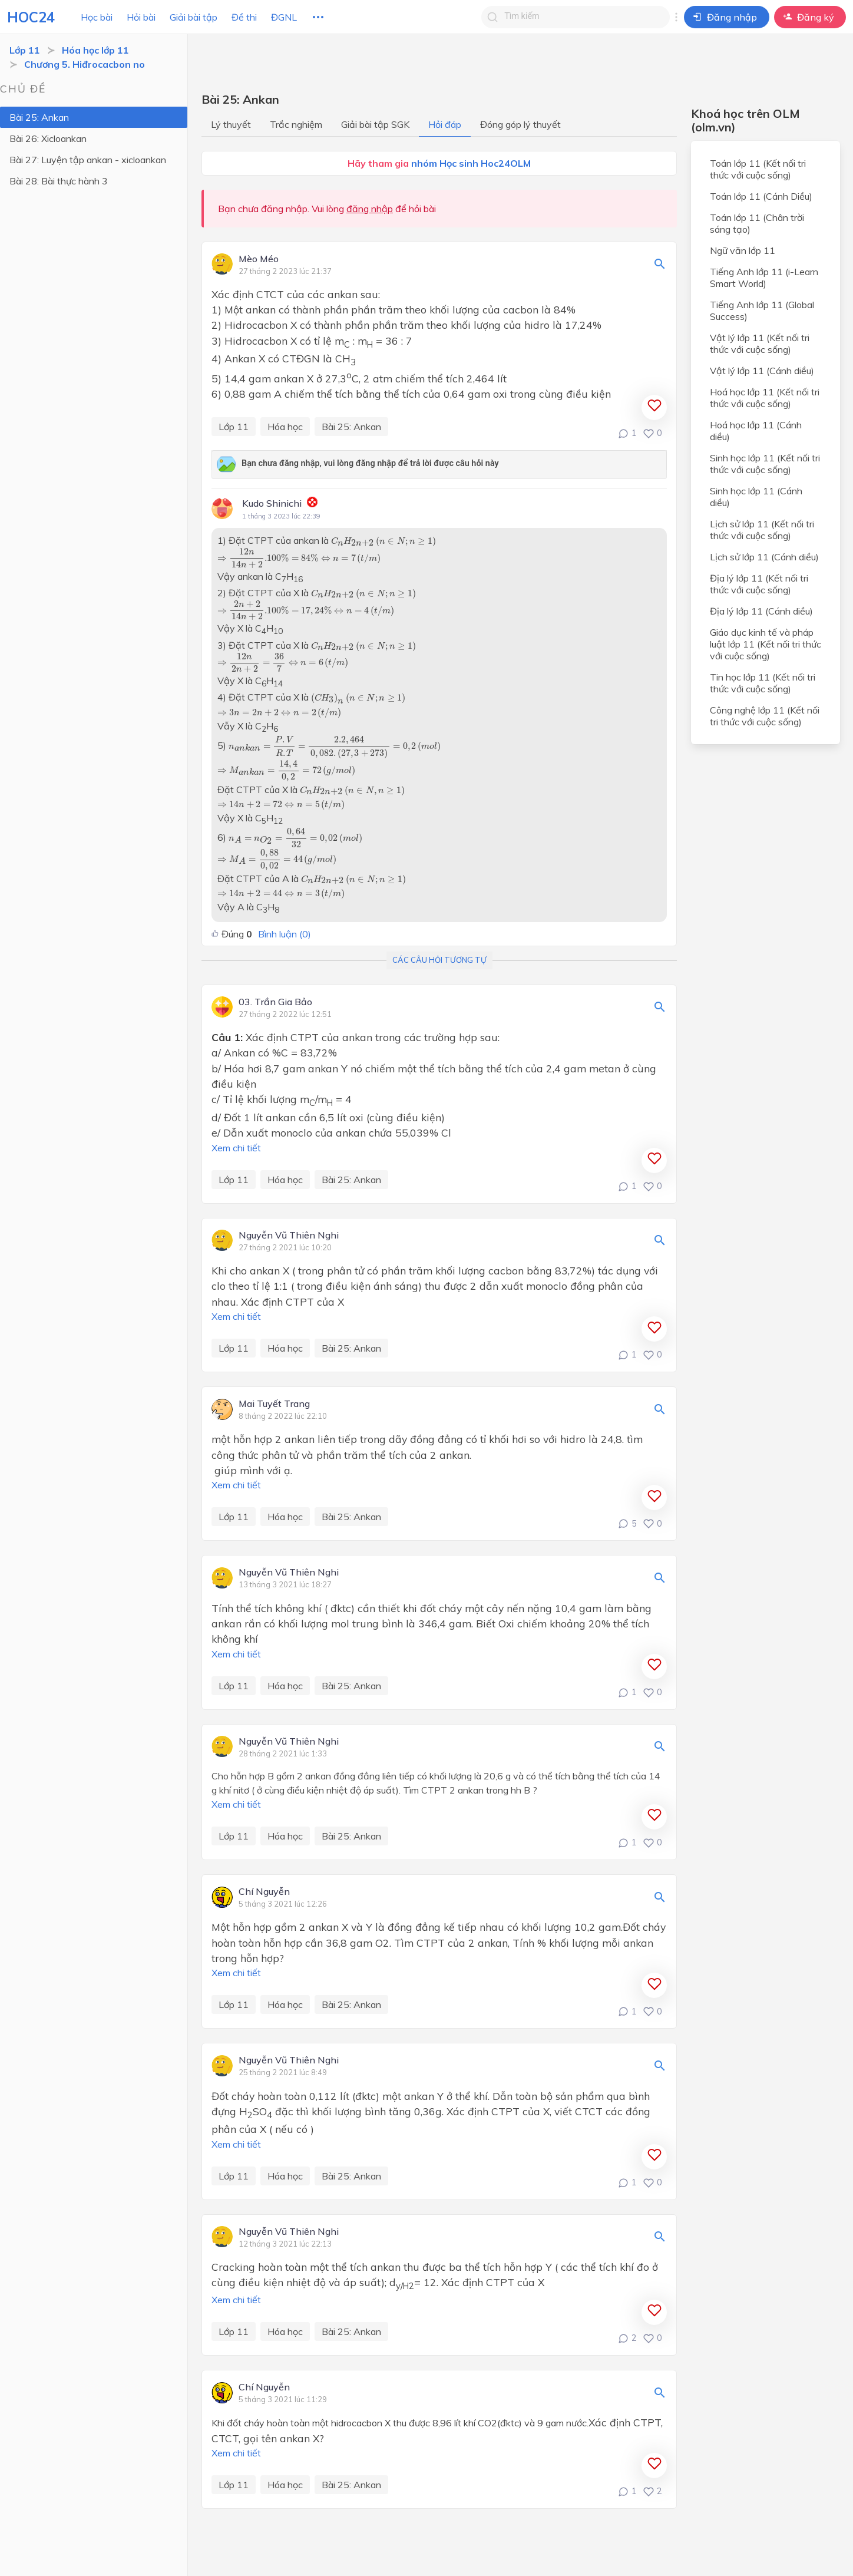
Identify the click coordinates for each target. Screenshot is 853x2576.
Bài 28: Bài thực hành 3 (58, 181)
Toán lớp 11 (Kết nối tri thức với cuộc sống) (758, 169)
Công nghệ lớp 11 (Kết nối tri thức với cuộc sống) (764, 716)
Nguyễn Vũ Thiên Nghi (289, 1235)
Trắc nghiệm (296, 124)
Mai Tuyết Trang (274, 1404)
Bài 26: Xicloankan (48, 138)
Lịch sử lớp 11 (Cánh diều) (764, 557)
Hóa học (285, 426)
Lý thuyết (231, 124)
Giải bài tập (193, 17)
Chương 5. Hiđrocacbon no (84, 64)
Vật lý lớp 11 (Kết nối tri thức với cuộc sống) (759, 343)
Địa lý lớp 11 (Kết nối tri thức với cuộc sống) (759, 584)
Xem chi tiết (236, 1148)
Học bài (97, 17)
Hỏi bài (141, 17)
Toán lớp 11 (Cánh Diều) (761, 196)
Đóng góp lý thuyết (520, 124)
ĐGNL (284, 17)
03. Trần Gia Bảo (275, 1002)
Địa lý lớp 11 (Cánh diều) (761, 611)
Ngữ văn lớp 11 (742, 250)
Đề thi (244, 17)
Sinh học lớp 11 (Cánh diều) (756, 496)
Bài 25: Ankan (39, 117)
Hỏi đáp (444, 124)
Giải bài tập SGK (375, 124)
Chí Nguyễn (264, 1892)
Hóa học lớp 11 (95, 50)
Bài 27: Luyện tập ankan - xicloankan (87, 160)
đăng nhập (369, 208)
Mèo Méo (259, 259)
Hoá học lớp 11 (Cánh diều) (756, 430)
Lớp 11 (24, 50)
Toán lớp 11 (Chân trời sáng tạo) (757, 223)
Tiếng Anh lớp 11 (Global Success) (762, 310)
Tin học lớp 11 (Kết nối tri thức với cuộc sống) (762, 683)
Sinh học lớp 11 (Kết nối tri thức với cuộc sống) (765, 463)
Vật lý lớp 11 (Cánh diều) (762, 371)
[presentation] (383, 541)
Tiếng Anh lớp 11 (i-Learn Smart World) (764, 277)
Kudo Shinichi (272, 503)
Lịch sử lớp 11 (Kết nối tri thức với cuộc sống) (762, 529)
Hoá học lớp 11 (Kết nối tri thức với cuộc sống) (764, 397)
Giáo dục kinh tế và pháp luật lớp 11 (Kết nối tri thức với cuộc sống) (765, 644)
